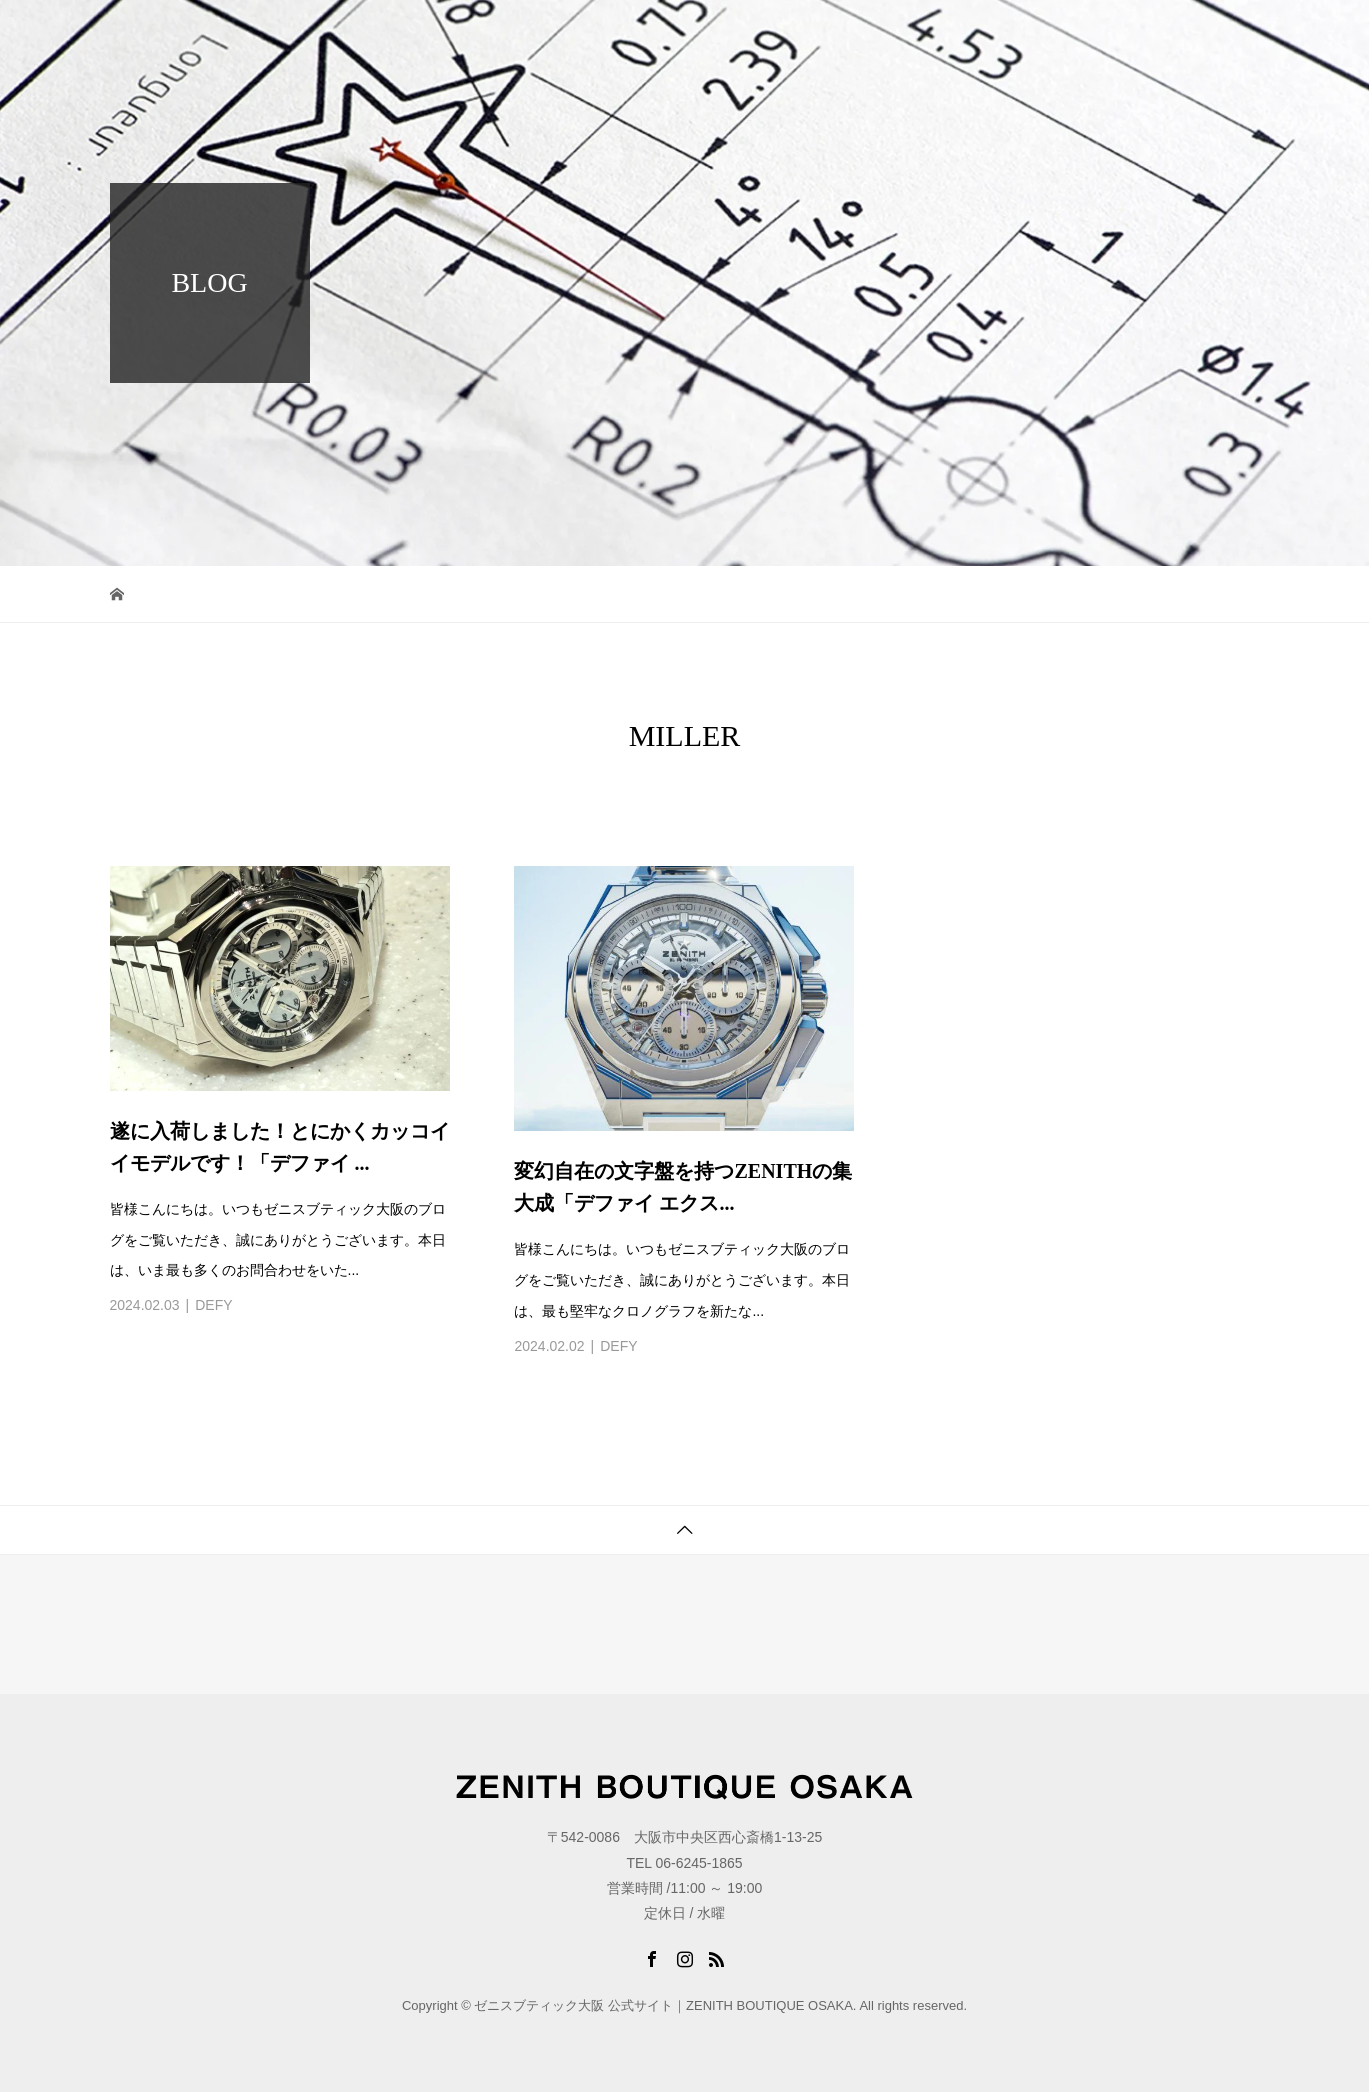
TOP (804, 34)
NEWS (1003, 34)
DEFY (213, 1305)
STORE (1154, 34)
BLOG (1077, 34)
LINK (1228, 34)
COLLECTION (899, 34)
